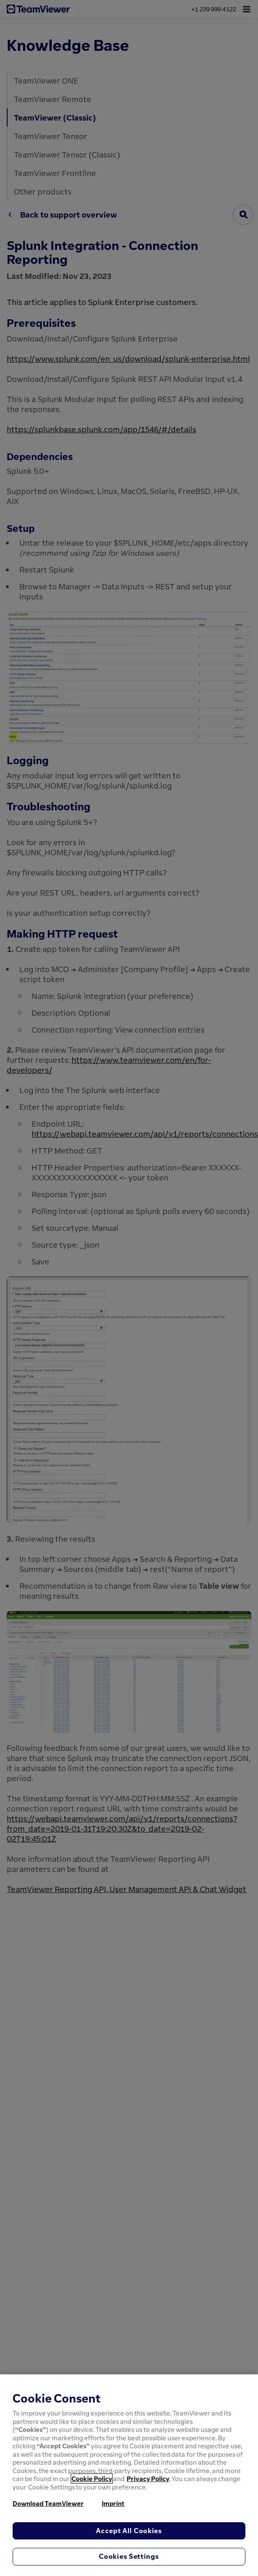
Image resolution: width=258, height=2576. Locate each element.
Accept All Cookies (129, 2530)
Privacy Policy (148, 2478)
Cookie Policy (92, 2478)
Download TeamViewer (48, 2503)
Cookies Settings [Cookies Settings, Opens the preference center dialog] (129, 2556)
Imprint (113, 2503)
